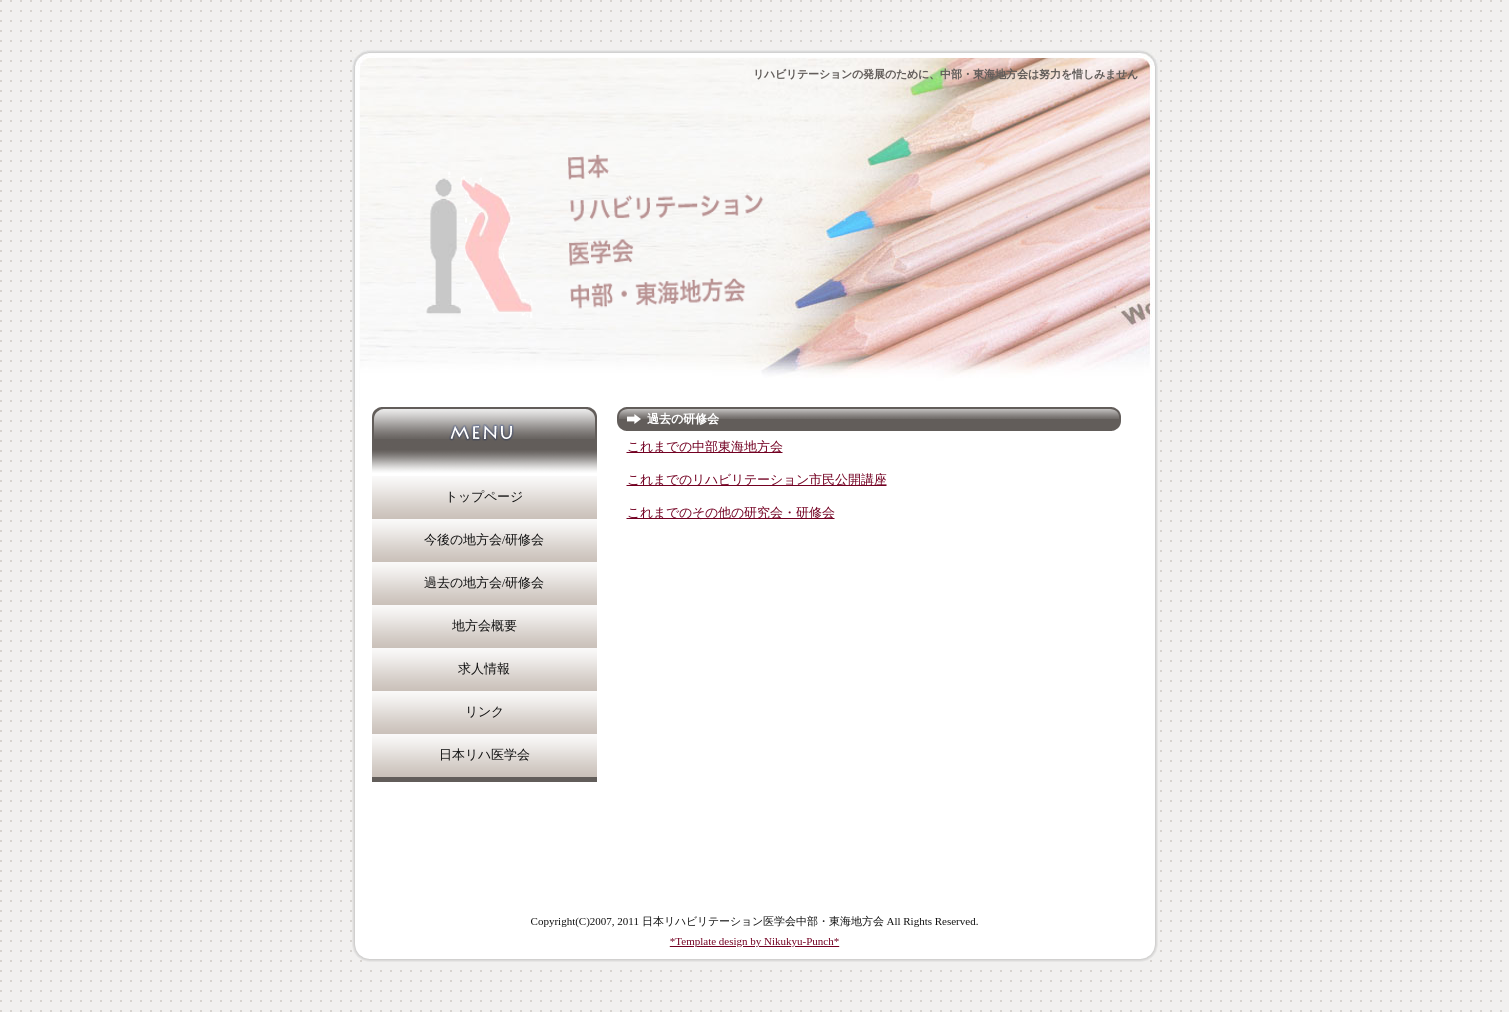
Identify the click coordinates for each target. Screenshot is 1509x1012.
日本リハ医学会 (484, 755)
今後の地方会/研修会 (484, 540)
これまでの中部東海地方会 (705, 447)
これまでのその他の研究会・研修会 (731, 513)
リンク (484, 712)
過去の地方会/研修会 (484, 583)
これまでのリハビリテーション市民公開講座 (757, 480)
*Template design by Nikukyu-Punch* (754, 941)
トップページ (484, 497)
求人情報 (484, 669)
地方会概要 (484, 626)
